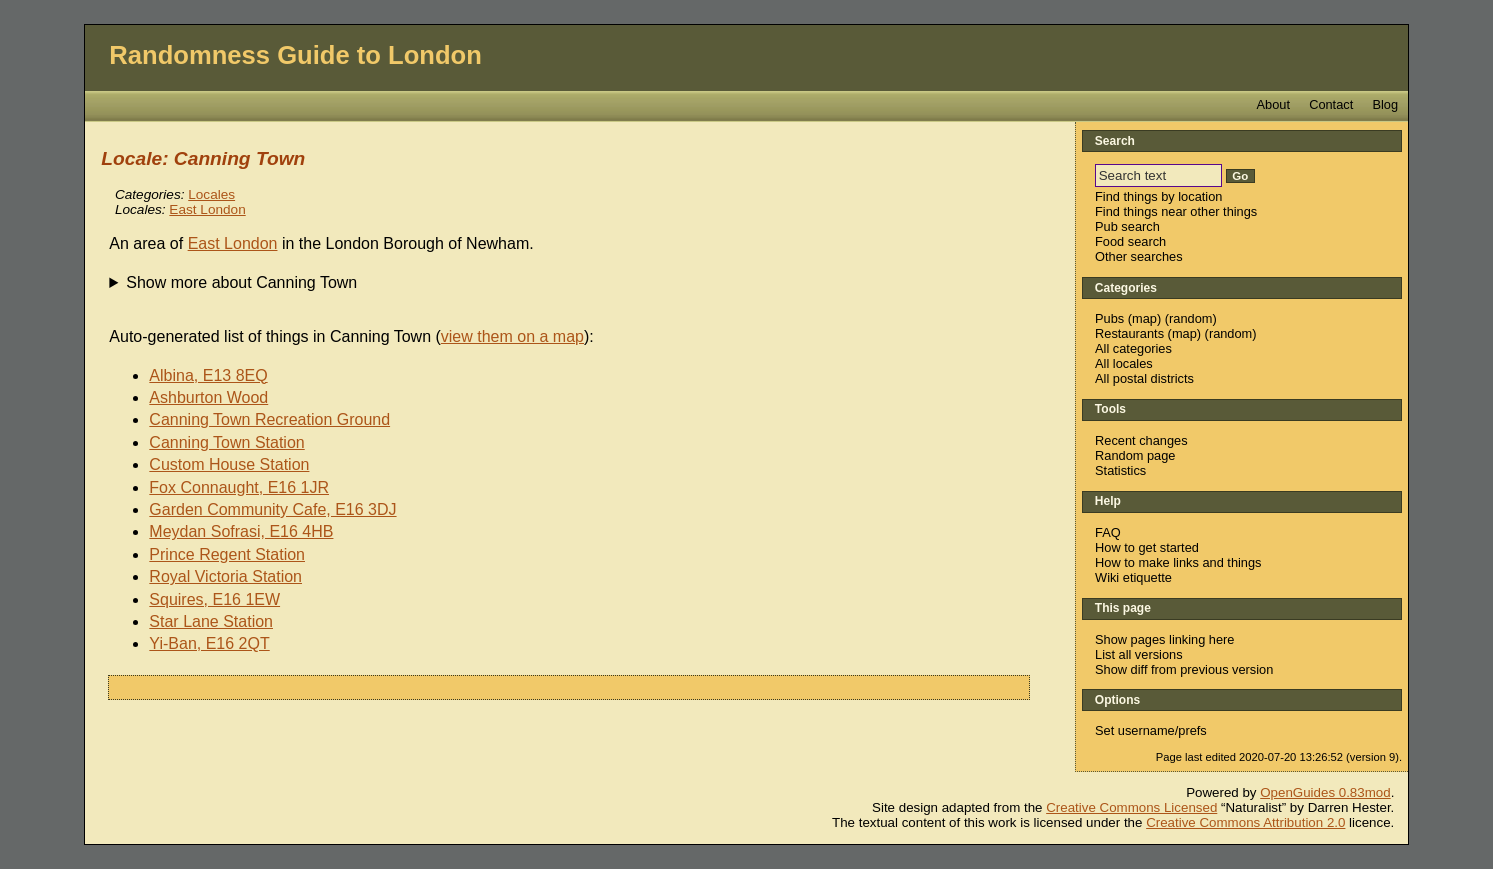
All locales (1124, 363)
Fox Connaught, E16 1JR (239, 487)
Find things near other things (1176, 211)
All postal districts (1144, 378)
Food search (1130, 241)
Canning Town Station (226, 442)
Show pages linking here (1164, 639)
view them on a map (512, 336)
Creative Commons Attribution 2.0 (1245, 822)
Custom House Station (229, 464)
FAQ (1108, 532)
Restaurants (1129, 333)
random (1190, 318)
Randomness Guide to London (295, 55)
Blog (1385, 104)
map (1144, 318)
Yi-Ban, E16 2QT (209, 643)
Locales (211, 194)
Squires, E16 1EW (214, 599)
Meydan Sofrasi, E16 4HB (241, 531)
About (1273, 104)
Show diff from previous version (1184, 669)
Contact (1331, 104)
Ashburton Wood (208, 397)
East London (207, 209)
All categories (1133, 348)
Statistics (1120, 470)
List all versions (1138, 654)
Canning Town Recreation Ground (269, 419)
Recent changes (1141, 440)
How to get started (1147, 547)
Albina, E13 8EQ (208, 375)
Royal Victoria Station (225, 576)
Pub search (1127, 226)
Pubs (1109, 318)
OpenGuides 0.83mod (1325, 792)
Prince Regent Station (227, 554)
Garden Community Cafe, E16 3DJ (272, 509)
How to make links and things (1178, 562)
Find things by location (1158, 196)
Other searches (1139, 256)
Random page (1135, 455)
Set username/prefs (1151, 730)
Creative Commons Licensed (1131, 807)
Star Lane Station (211, 621)
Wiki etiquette (1133, 577)
